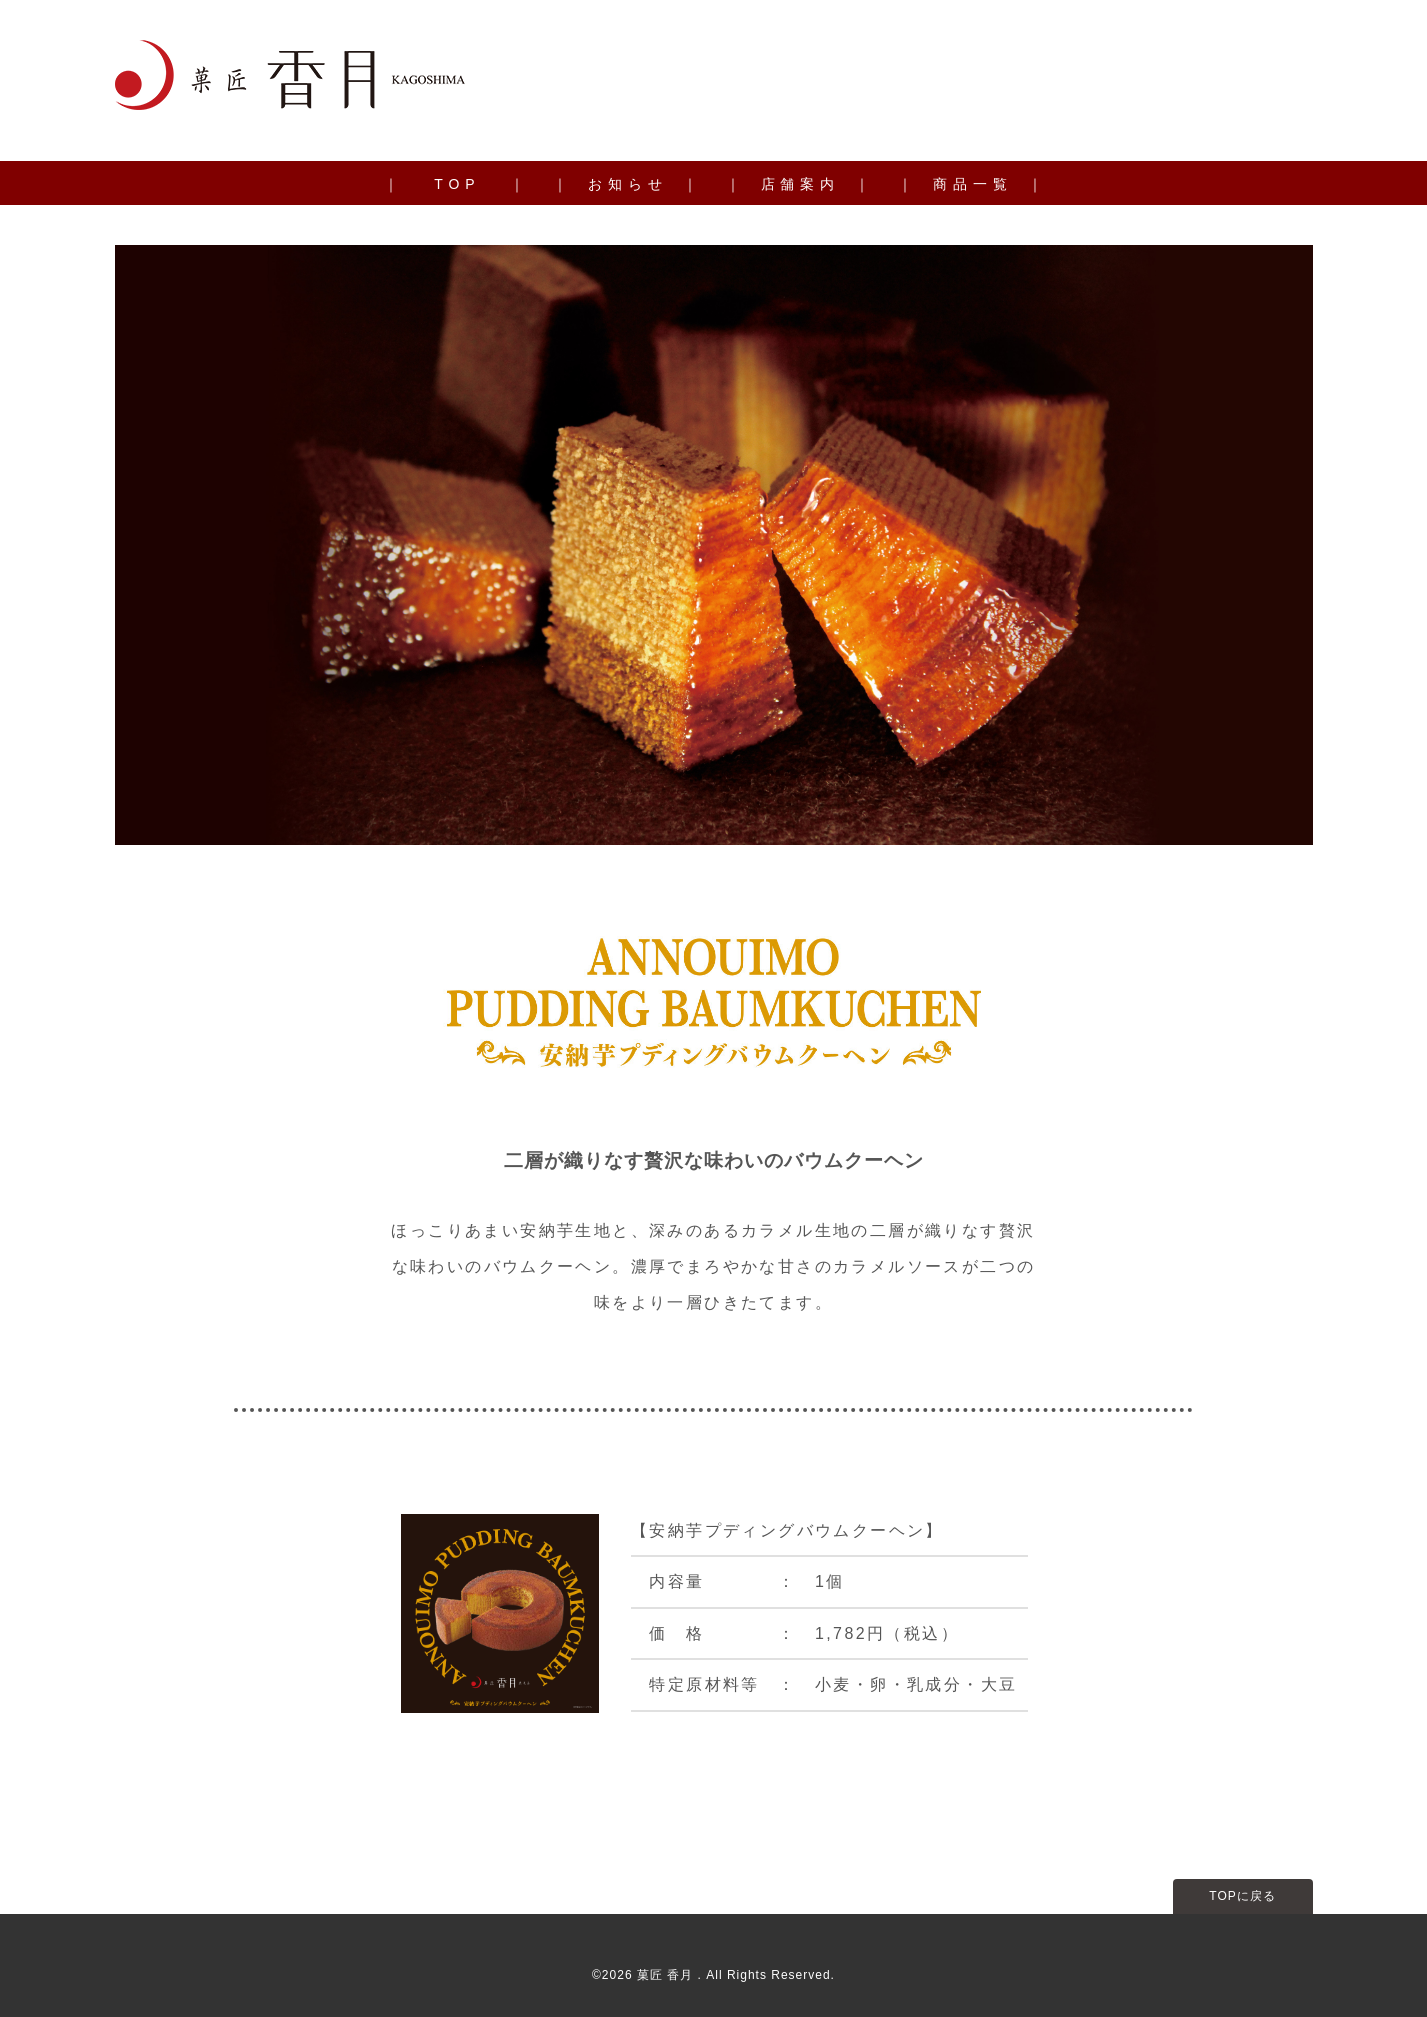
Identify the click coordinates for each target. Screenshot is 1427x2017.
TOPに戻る (1242, 1896)
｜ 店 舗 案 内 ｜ (798, 184)
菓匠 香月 (667, 1975)
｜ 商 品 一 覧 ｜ (970, 184)
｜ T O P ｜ (454, 184)
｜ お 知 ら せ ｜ (625, 184)
